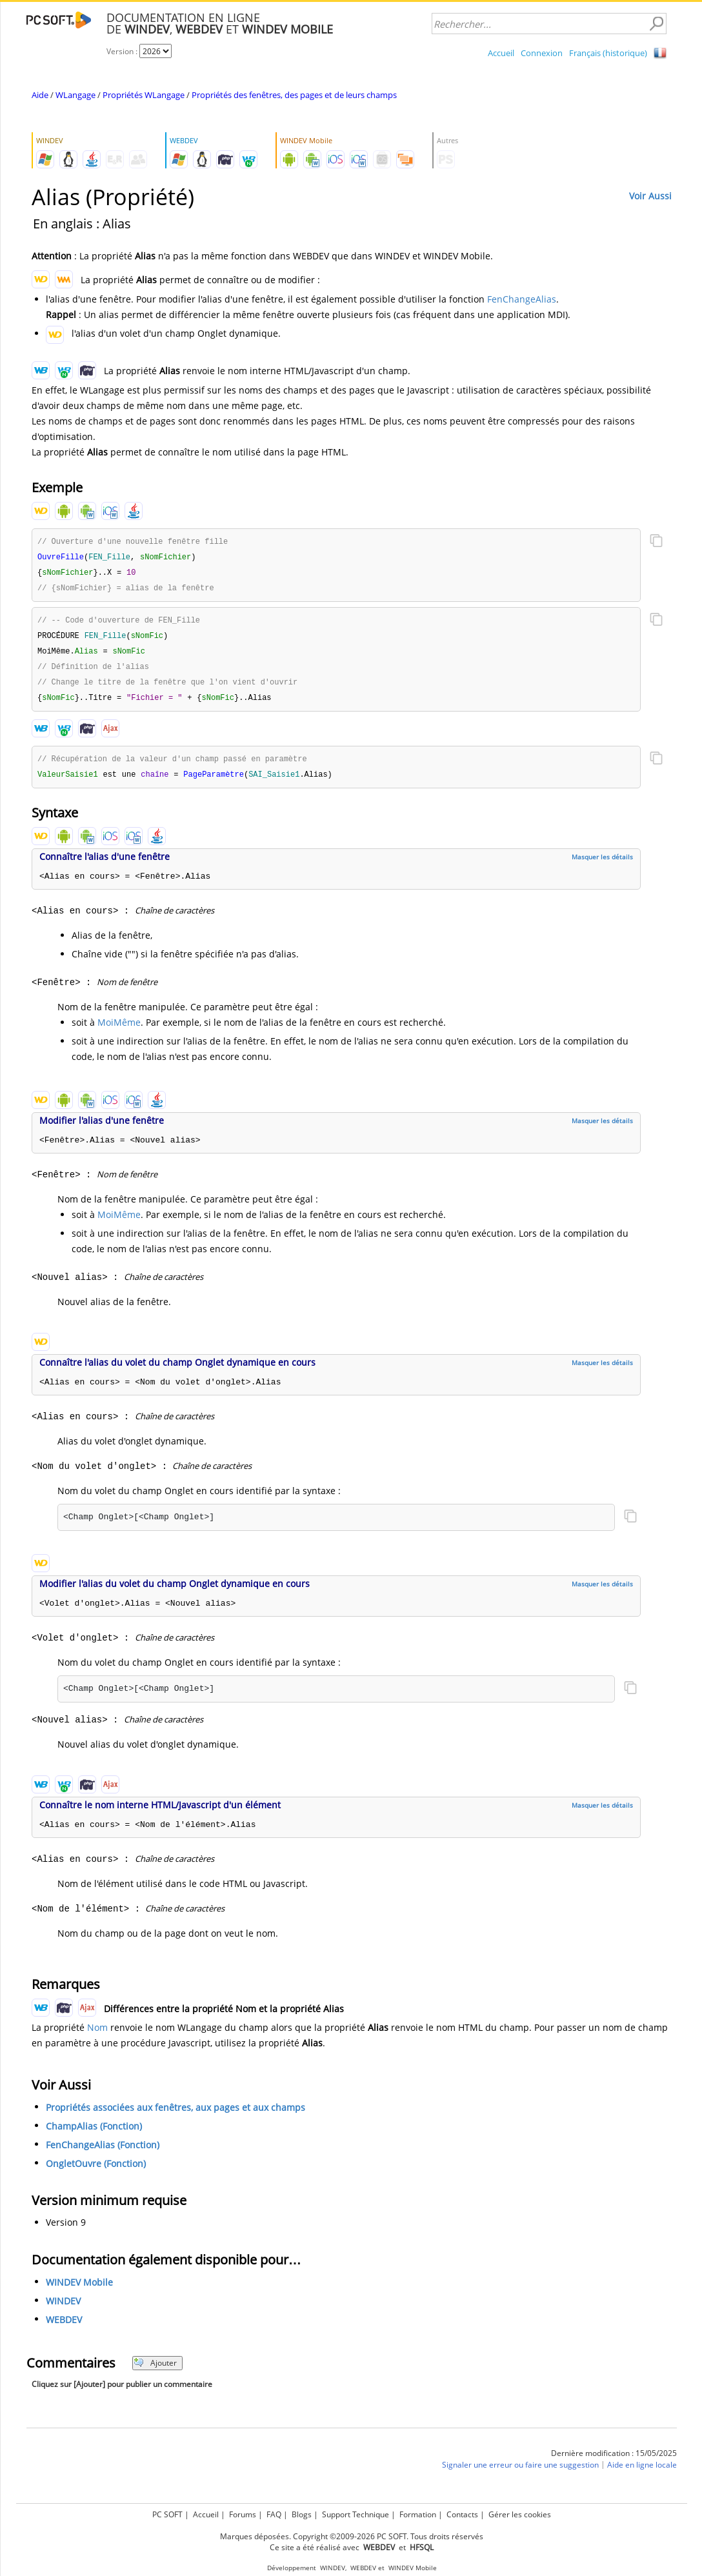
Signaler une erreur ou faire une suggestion (520, 2472)
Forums (242, 2514)
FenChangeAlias (521, 299)
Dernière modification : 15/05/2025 (614, 2460)
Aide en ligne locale (642, 2472)
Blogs (302, 2514)
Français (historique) (608, 53)
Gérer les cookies (519, 2514)
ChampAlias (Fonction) (94, 2134)
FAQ (273, 2514)
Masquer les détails (602, 864)
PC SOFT (167, 2514)
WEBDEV (64, 2327)
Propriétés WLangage (144, 95)
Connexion (542, 53)
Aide (40, 95)
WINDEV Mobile (79, 2290)
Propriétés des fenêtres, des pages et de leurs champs (294, 95)
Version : (122, 51)
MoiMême (119, 1030)
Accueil (501, 53)
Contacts (462, 2514)
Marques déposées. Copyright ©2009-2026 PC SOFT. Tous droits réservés (351, 2536)
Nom (97, 2035)
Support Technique (355, 2514)
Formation (417, 2514)
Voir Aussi (650, 196)
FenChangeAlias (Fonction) (102, 2152)
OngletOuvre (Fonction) (96, 2171)
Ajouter (155, 2370)
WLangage (75, 95)
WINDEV (63, 2308)
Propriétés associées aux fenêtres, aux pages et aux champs (175, 2115)
